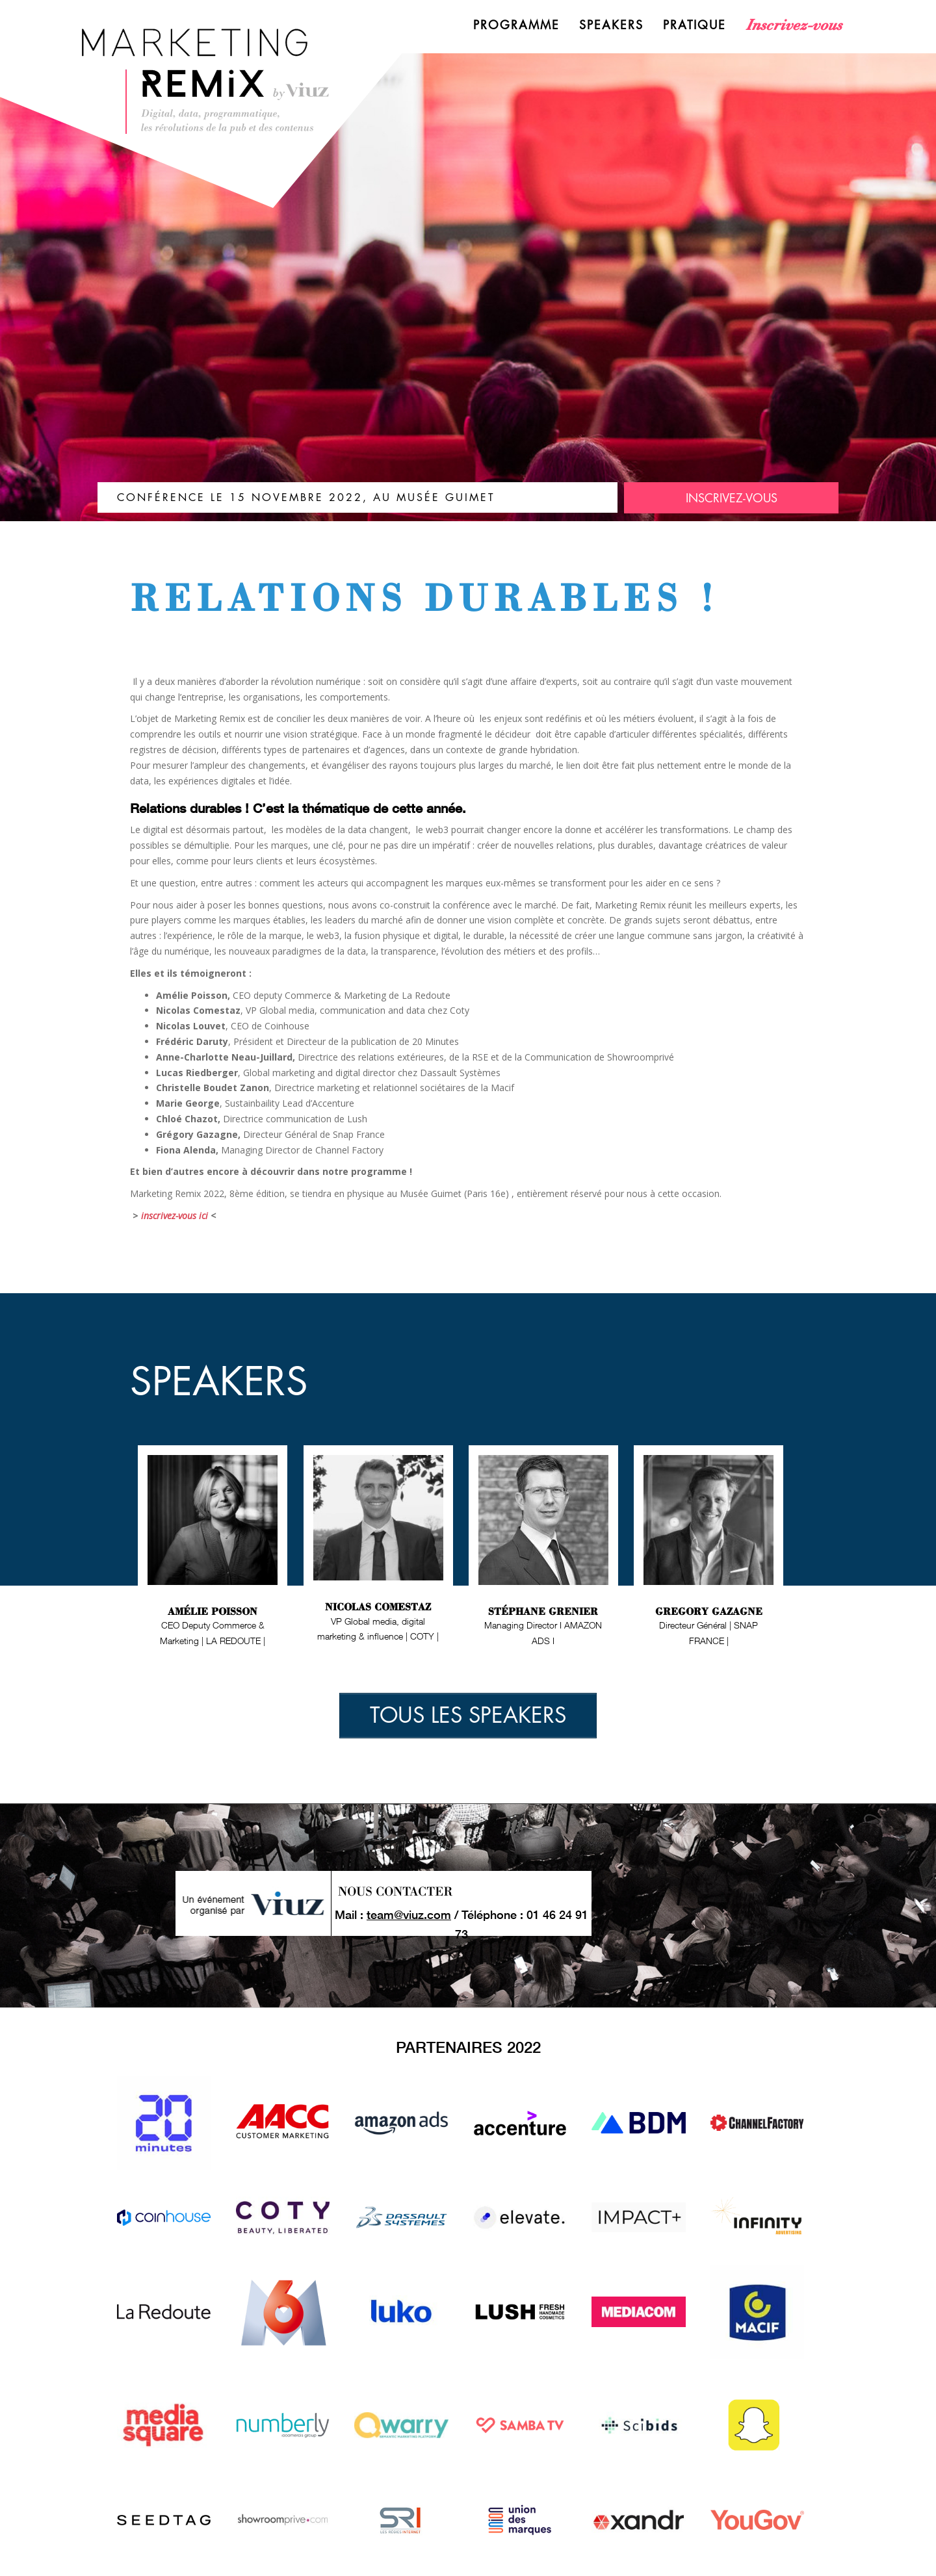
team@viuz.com (409, 1914)
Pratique (694, 24)
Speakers (611, 24)
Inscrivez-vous (794, 25)
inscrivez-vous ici (174, 1215)
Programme (516, 24)
